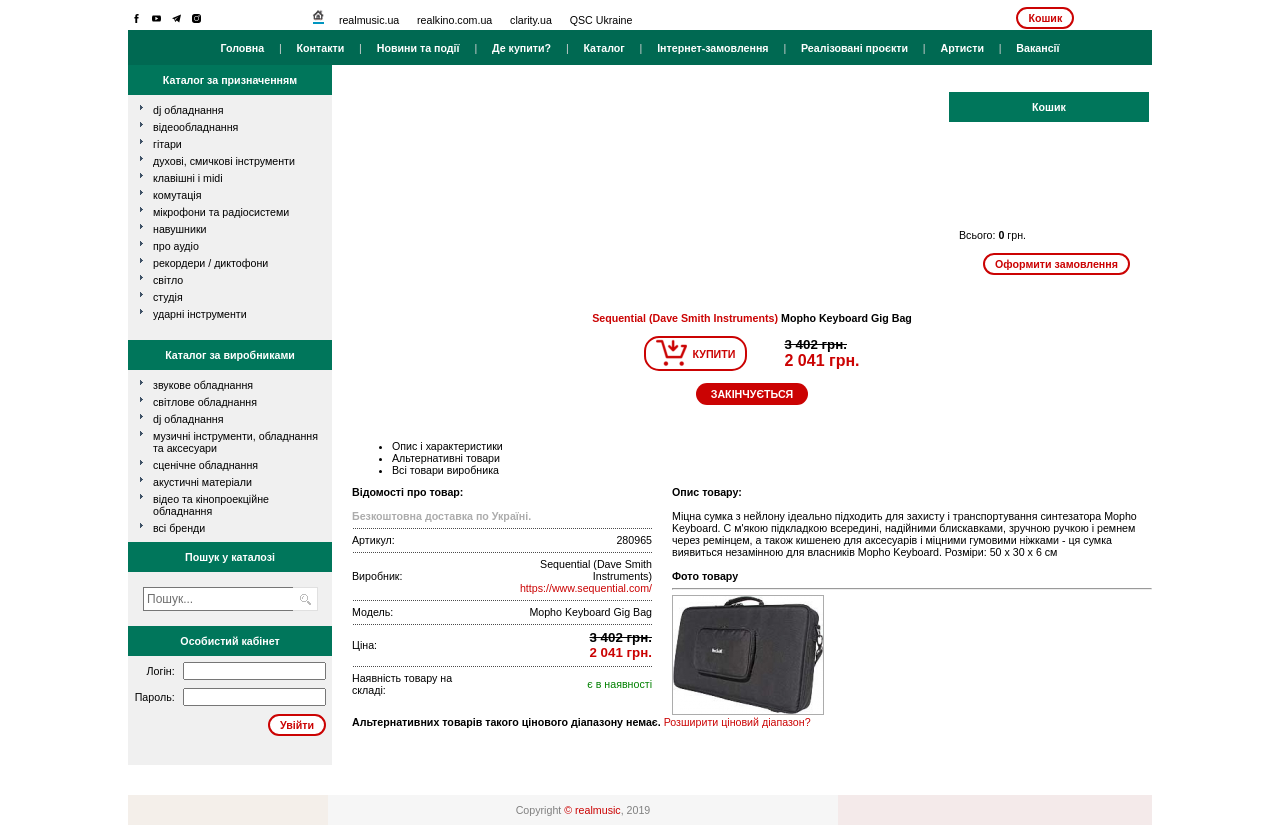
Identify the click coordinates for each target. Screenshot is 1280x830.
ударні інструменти (200, 314)
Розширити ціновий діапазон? (737, 722)
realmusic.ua (369, 20)
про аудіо (176, 246)
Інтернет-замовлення (712, 48)
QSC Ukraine (601, 20)
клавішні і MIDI (188, 178)
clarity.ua (531, 20)
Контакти (321, 48)
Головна (242, 48)
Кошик (1045, 18)
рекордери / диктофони (210, 263)
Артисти (962, 48)
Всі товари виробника (445, 470)
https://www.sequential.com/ (586, 588)
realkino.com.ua (454, 20)
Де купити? (521, 48)
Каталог (603, 48)
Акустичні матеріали (202, 482)
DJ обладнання (188, 419)
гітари (167, 144)
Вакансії (1037, 48)
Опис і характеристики (447, 446)
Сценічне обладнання (205, 465)
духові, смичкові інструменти (224, 161)
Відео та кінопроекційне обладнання (211, 505)
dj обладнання (188, 110)
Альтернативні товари (446, 458)
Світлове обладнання (205, 402)
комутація (177, 195)
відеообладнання (195, 127)
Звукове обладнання (203, 385)
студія (168, 297)
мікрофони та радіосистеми (221, 212)
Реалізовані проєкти (854, 48)
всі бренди (179, 528)
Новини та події (418, 48)
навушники (180, 229)
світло (168, 280)
